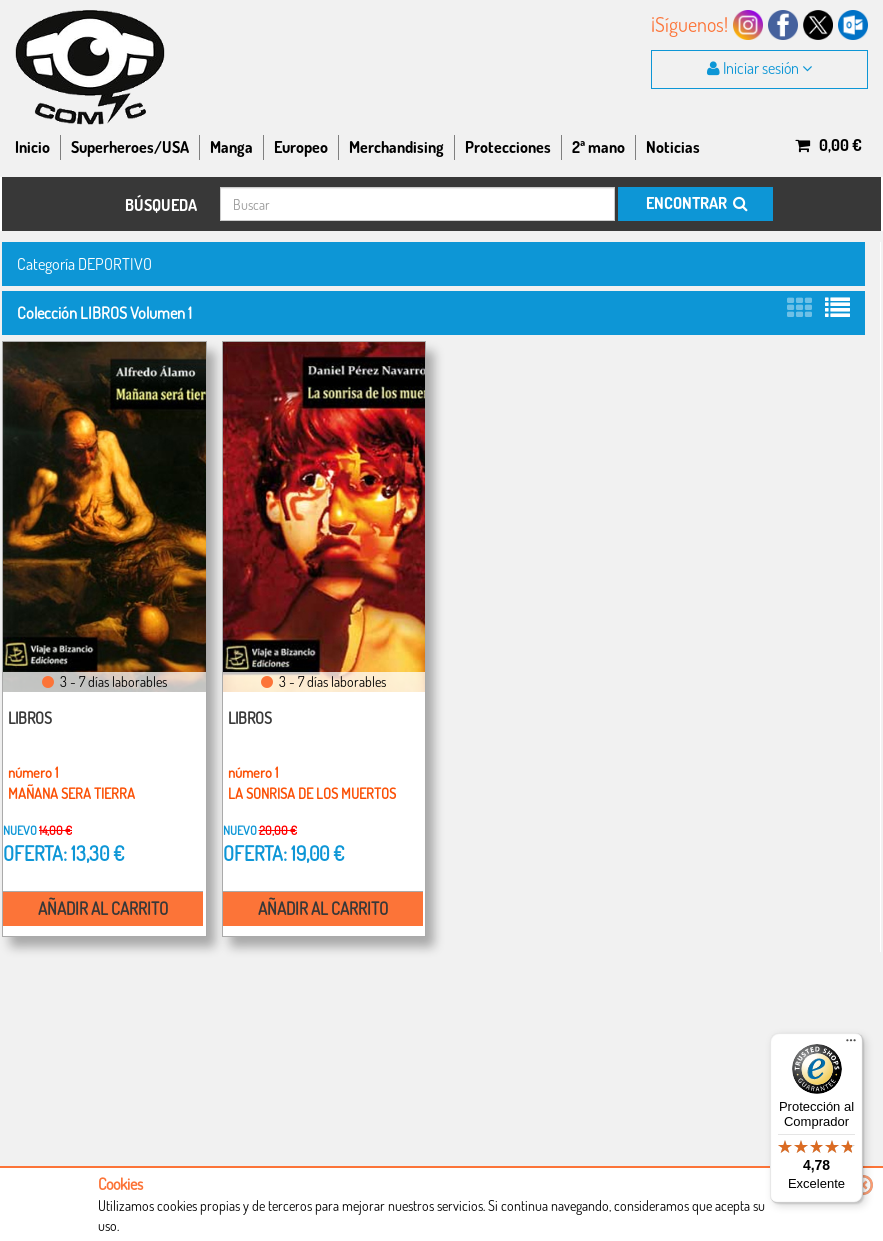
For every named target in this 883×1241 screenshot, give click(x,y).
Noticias (673, 147)
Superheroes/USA (130, 147)
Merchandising (396, 147)
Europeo (301, 147)
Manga (231, 147)
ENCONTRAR (695, 203)
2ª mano (598, 147)
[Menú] (851, 1045)
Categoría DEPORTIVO (84, 263)
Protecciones (508, 147)
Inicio (32, 147)
